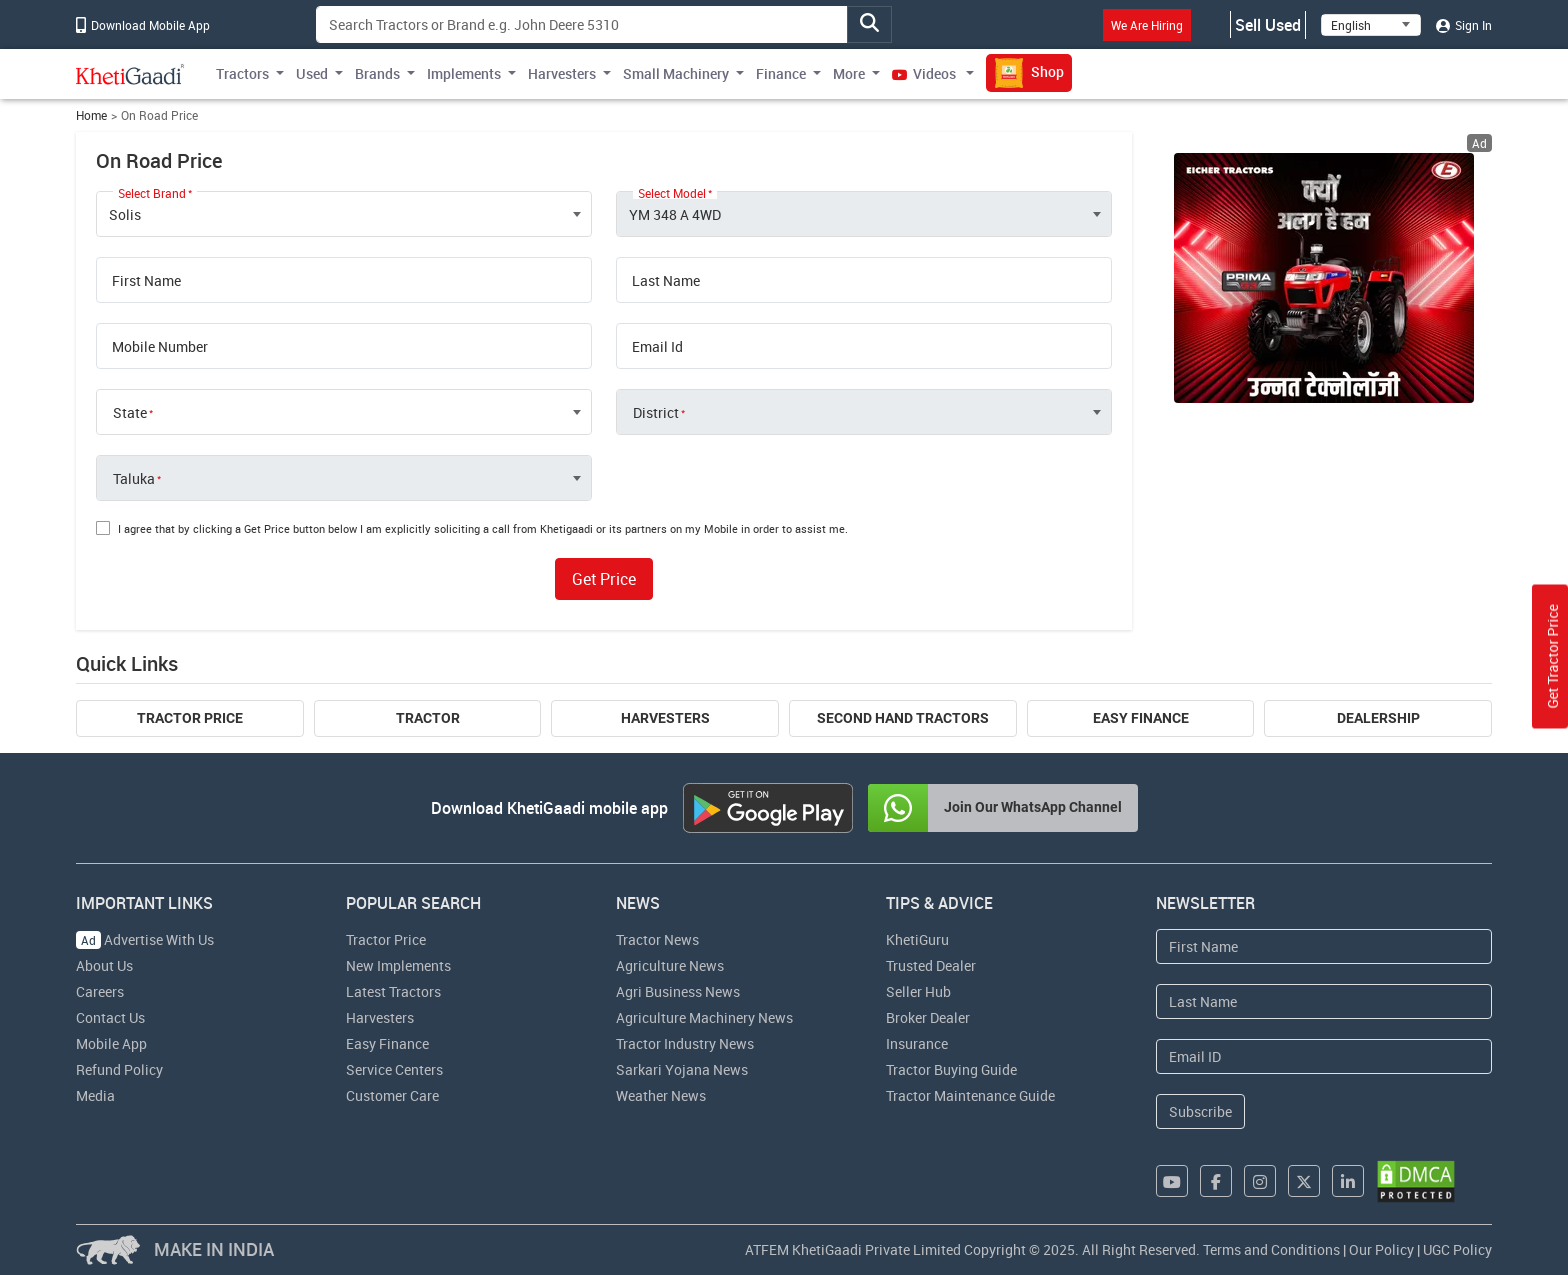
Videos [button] (925, 73)
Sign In (1464, 25)
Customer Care (392, 1095)
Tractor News (657, 939)
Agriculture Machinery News (704, 1017)
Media (95, 1095)
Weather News (661, 1095)
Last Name (666, 281)
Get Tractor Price (1552, 656)
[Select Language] (1371, 25)
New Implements (398, 965)
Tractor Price (190, 718)
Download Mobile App (143, 25)
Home (91, 115)
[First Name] (1324, 946)
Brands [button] (377, 73)
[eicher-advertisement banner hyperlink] (1324, 278)
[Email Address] (1324, 1056)
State (130, 413)
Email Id (657, 347)
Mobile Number (160, 347)
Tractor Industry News (685, 1043)
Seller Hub (918, 991)
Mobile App (111, 1043)
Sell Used (1268, 25)
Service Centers (394, 1069)
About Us (104, 965)
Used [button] (312, 73)
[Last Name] (1324, 1001)
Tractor (428, 718)
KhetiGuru (917, 939)
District (656, 413)
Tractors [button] (242, 73)
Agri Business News (678, 991)
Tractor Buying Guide (951, 1069)
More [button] (849, 73)
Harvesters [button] (562, 73)
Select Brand (152, 193)
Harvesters (665, 718)
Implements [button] (464, 73)
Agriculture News (670, 965)
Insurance (917, 1043)
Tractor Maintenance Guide (970, 1095)
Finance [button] (781, 73)
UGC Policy (1457, 1249)
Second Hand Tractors (903, 718)
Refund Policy (119, 1069)
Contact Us (110, 1017)
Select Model (672, 193)
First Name (146, 281)
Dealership (1378, 718)
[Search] (582, 24)
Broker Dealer (928, 1017)
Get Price (604, 579)
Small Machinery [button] (676, 73)
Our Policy (1381, 1249)
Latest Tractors (393, 991)
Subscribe (1200, 1111)
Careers (100, 991)
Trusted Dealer (931, 965)
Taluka (134, 479)
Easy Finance (1141, 718)
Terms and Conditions (1271, 1249)
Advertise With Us (145, 939)
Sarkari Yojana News (682, 1069)
